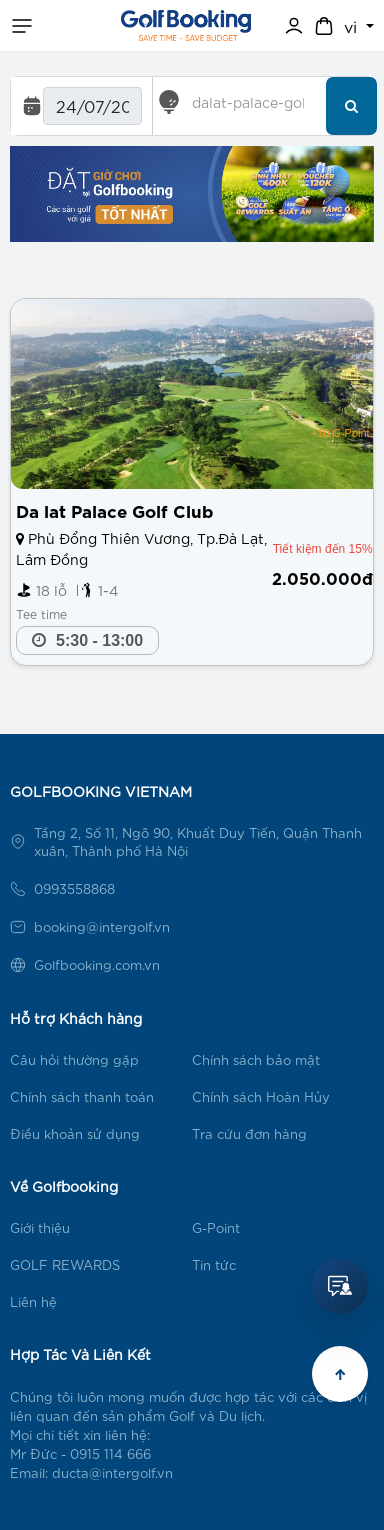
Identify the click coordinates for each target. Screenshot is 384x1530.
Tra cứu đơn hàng (249, 1133)
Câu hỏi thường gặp (74, 1059)
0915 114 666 (110, 1453)
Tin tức (214, 1264)
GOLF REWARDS (65, 1264)
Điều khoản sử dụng (75, 1133)
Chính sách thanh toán (82, 1096)
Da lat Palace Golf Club (114, 509)
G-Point (216, 1227)
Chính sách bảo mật (256, 1059)
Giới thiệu (40, 1227)
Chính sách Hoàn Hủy (261, 1096)
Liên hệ (33, 1301)
